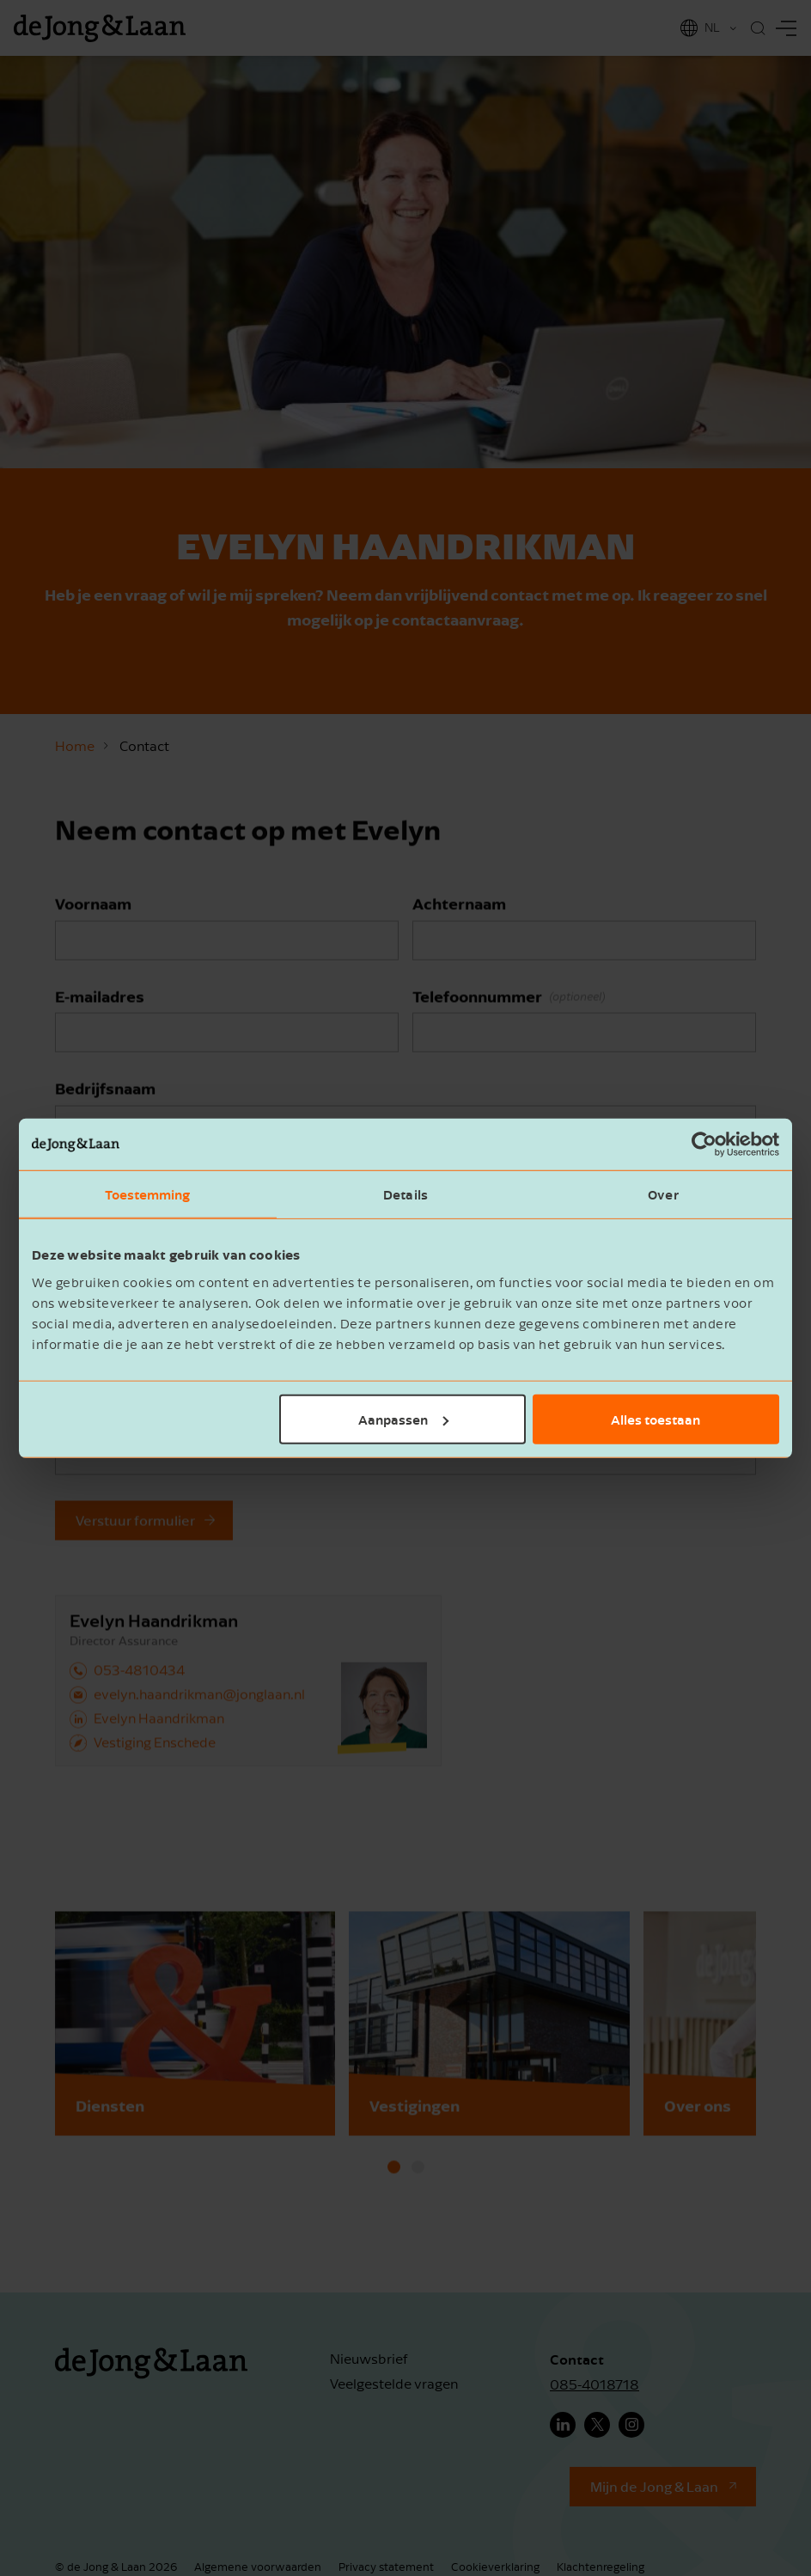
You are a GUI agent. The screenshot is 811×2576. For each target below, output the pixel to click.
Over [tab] (663, 1194)
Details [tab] (405, 1194)
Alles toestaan (655, 1418)
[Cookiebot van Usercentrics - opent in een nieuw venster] (704, 1144)
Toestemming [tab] (147, 1194)
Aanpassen (403, 1418)
